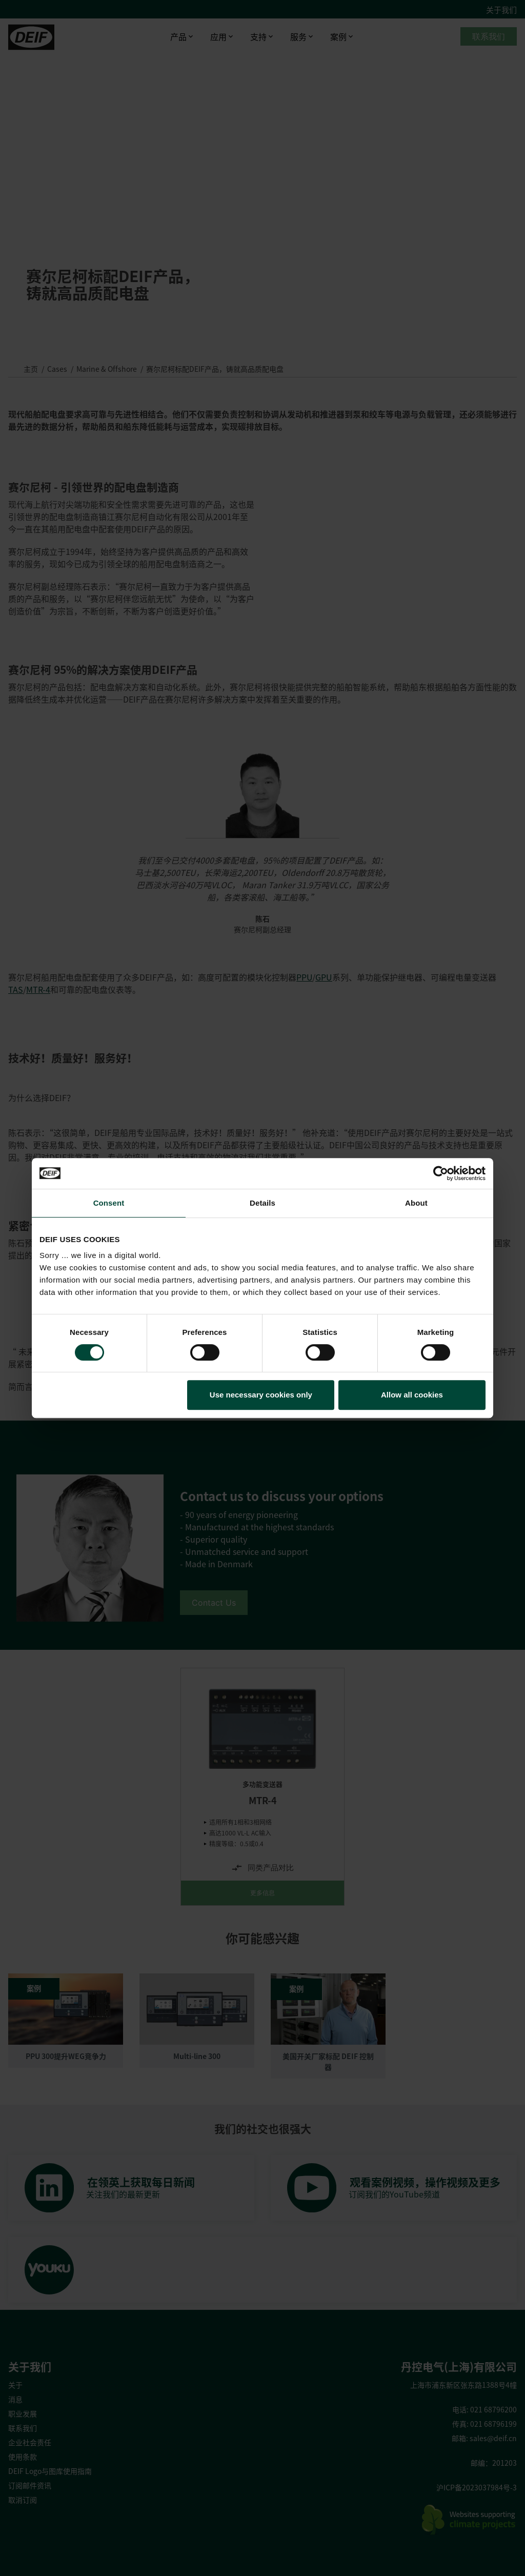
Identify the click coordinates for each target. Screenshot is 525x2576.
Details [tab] (262, 1203)
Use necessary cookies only (261, 1394)
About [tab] (416, 1203)
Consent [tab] (109, 1203)
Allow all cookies (412, 1394)
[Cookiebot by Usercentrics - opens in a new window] (441, 1173)
